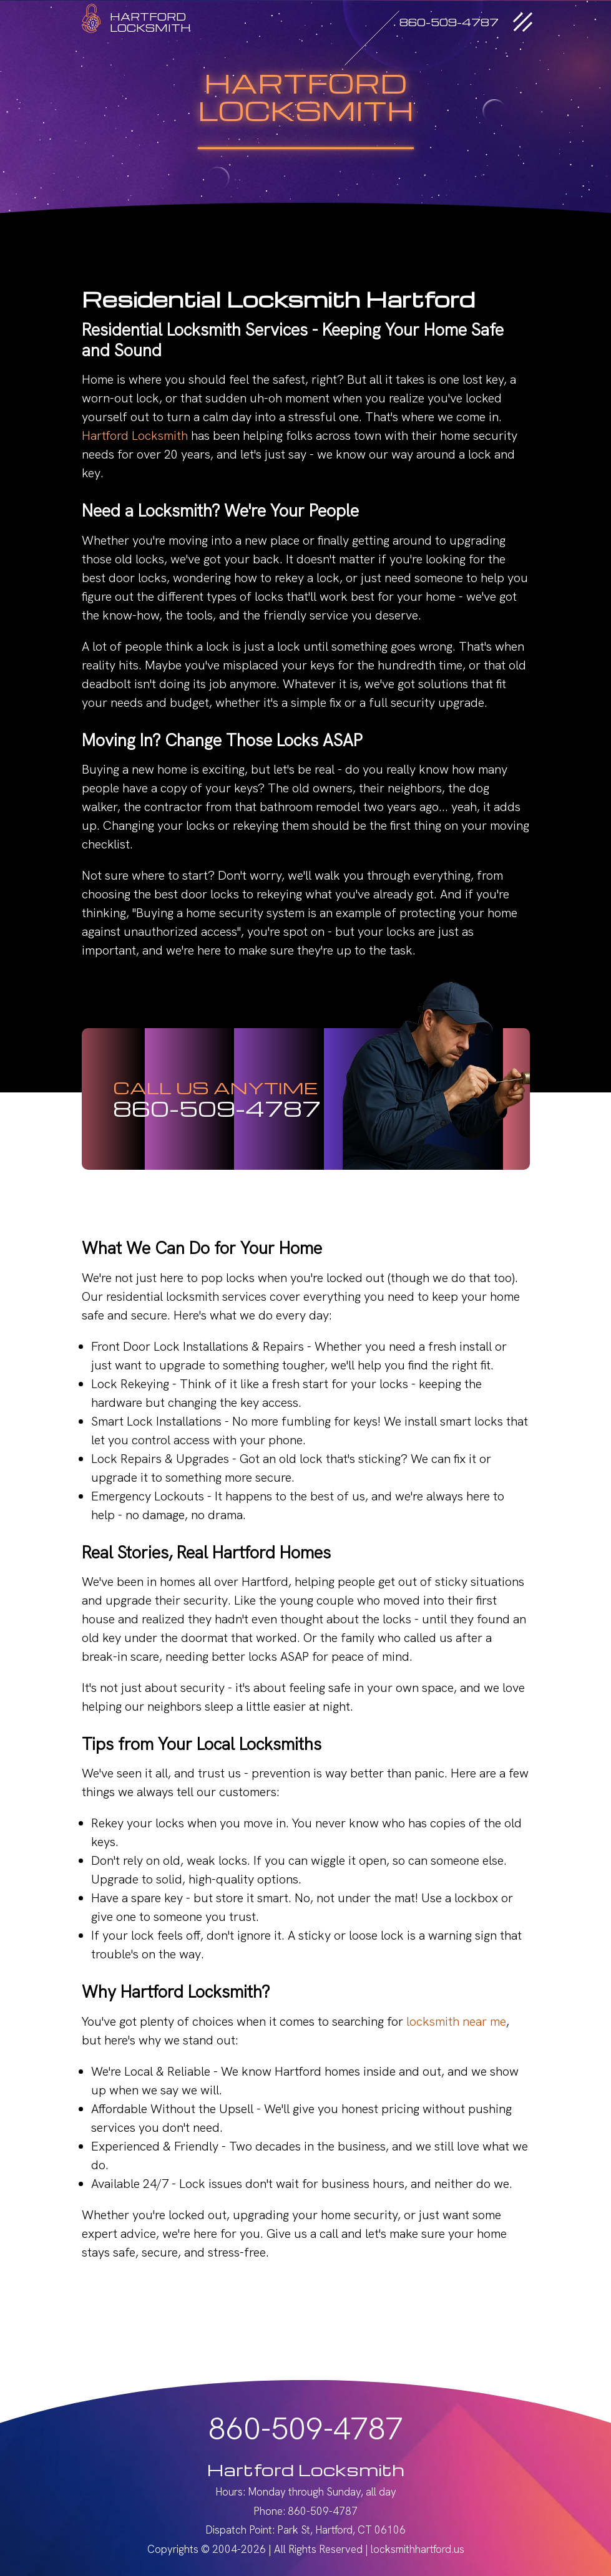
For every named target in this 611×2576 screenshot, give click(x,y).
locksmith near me (456, 2021)
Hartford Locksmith (135, 435)
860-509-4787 (217, 1108)
